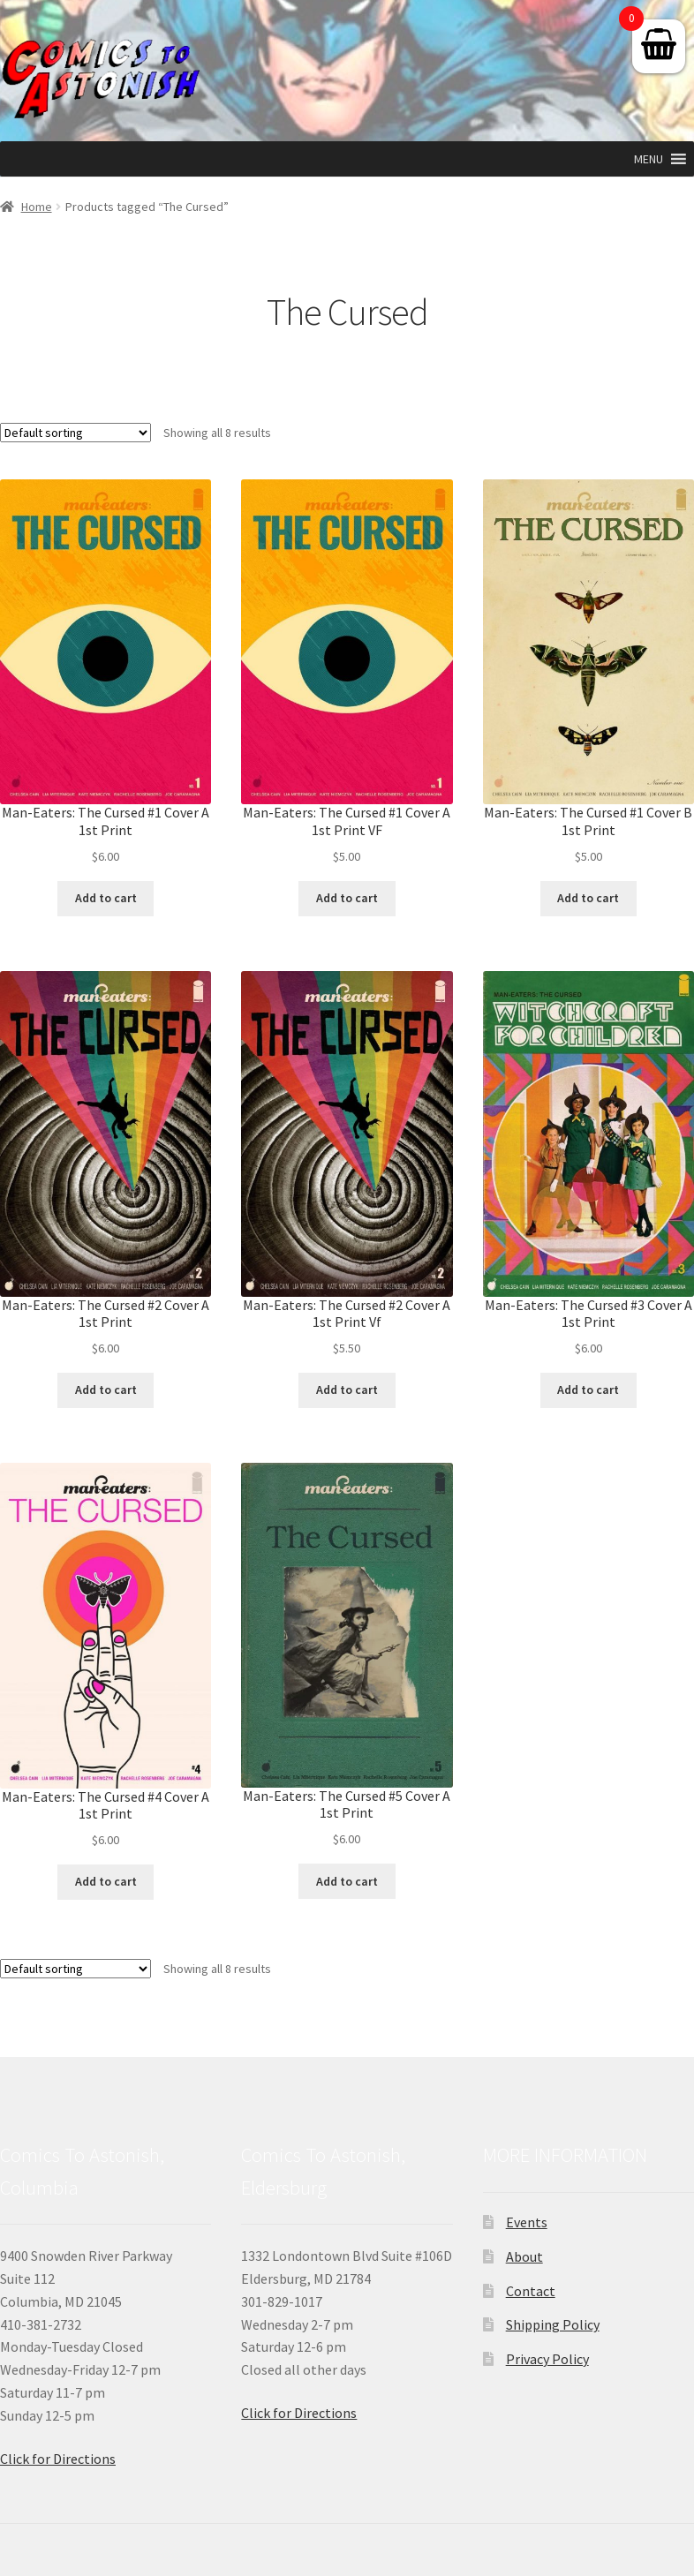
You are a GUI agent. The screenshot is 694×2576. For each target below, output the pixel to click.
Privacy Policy (547, 2359)
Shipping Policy (553, 2324)
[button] (648, 159)
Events (526, 2222)
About (524, 2256)
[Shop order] (75, 432)
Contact (530, 2291)
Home (36, 207)
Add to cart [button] (106, 898)
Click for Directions (58, 2458)
